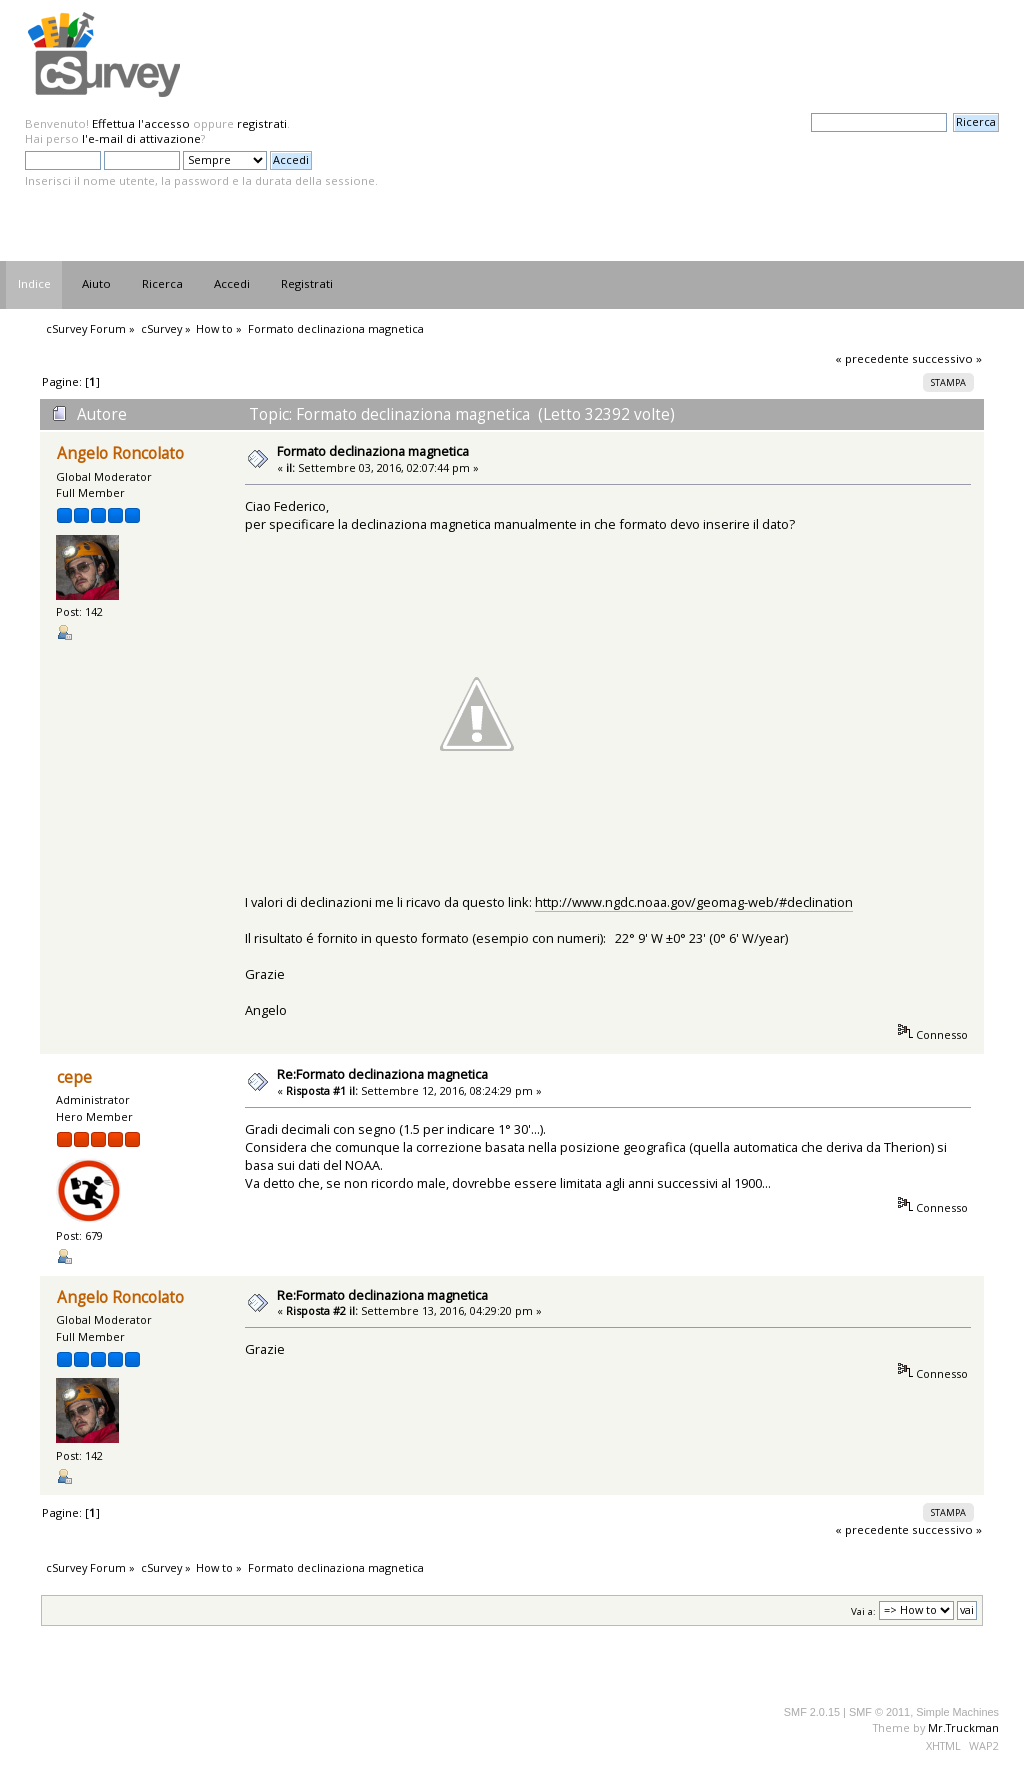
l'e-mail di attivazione (141, 138)
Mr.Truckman (963, 1727)
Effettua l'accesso (141, 123)
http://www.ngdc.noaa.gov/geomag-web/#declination (694, 902)
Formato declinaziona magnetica (373, 451)
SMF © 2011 (879, 1712)
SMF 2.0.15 (812, 1712)
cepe (74, 1077)
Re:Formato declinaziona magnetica (382, 1074)
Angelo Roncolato (120, 453)
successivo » (947, 358)
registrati (262, 123)
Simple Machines (957, 1712)
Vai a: (863, 1610)
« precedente (872, 358)
